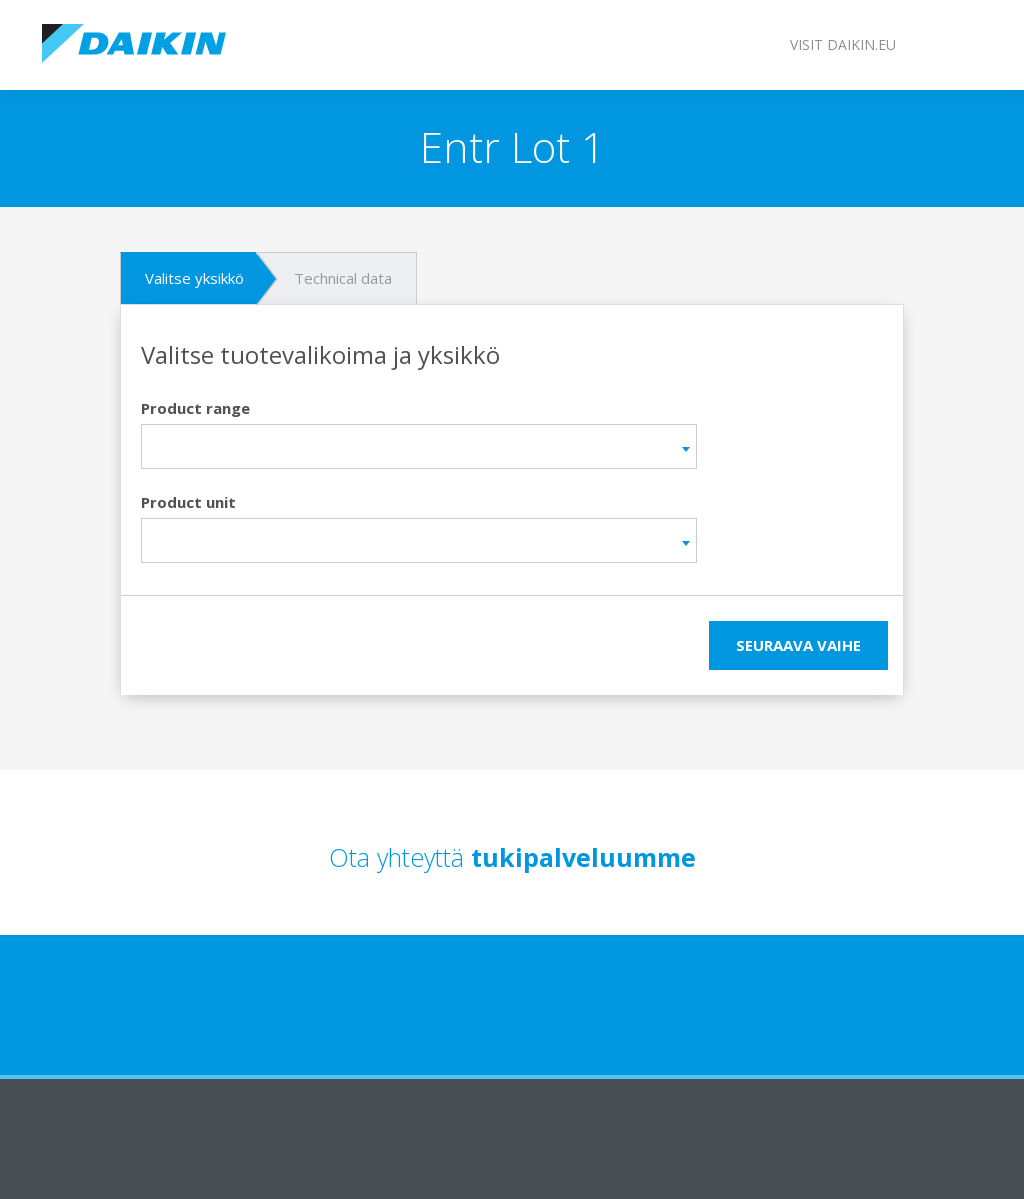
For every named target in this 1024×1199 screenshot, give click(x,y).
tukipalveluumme (583, 857)
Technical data (343, 278)
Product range (195, 408)
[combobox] (419, 446)
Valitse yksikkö (194, 278)
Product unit (188, 502)
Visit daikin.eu (843, 44)
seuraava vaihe (798, 645)
